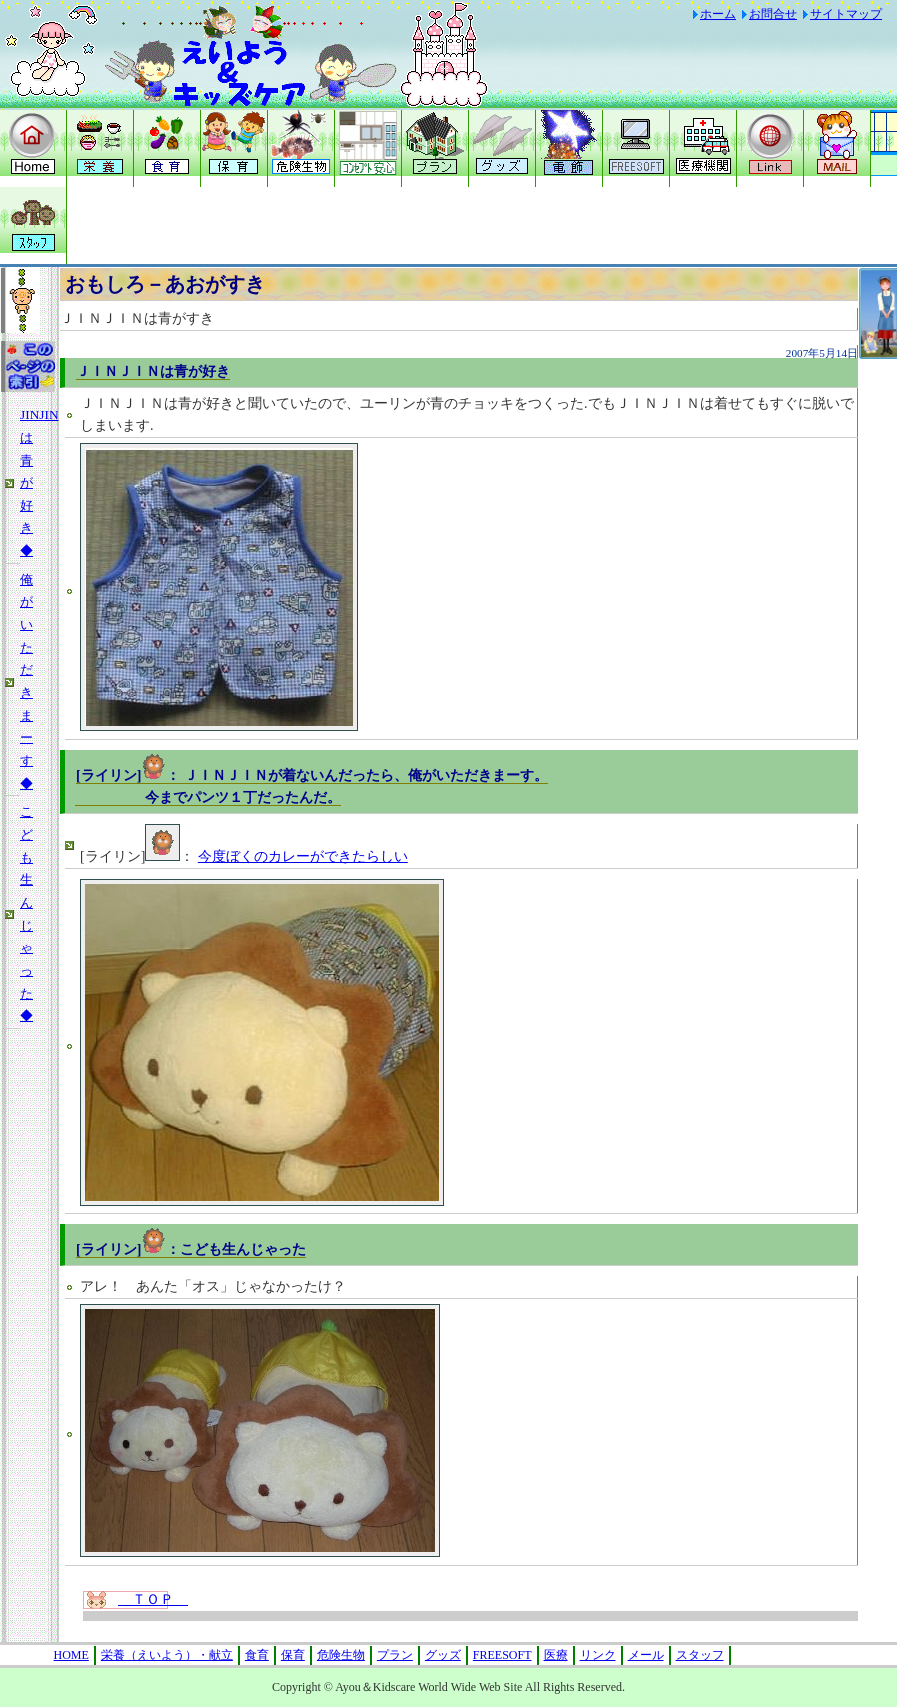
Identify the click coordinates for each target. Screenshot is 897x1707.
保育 (293, 1655)
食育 (257, 1655)
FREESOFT (502, 1655)
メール (646, 1655)
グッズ (443, 1655)
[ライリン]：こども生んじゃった (191, 1249)
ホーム (718, 14)
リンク (598, 1655)
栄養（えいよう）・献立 (167, 1655)
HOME (71, 1655)
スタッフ (700, 1655)
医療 (556, 1655)
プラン (395, 1655)
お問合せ (773, 14)
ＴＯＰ (153, 1599)
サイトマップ (846, 14)
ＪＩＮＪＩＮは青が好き (153, 371)
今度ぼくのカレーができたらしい (303, 856)
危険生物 (341, 1655)
